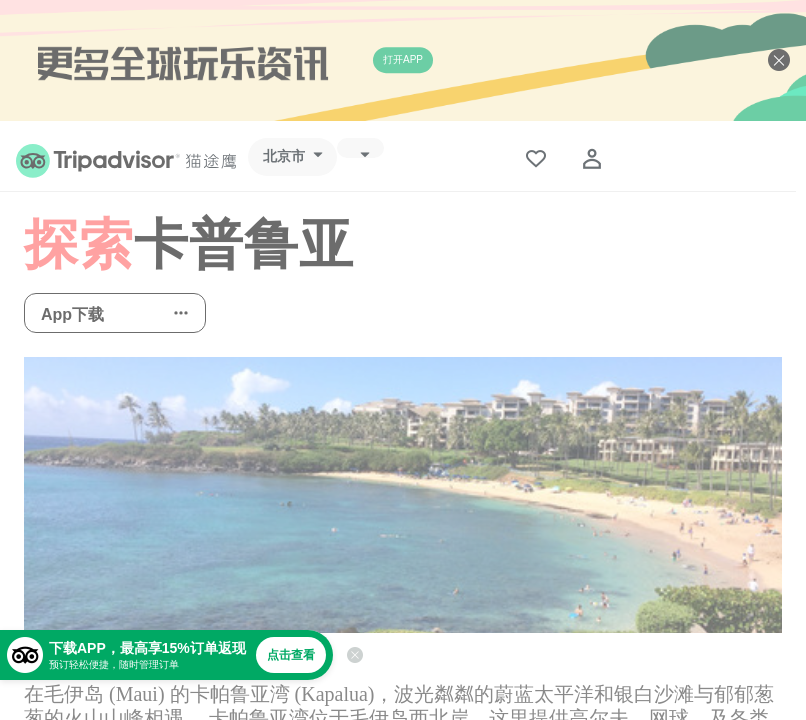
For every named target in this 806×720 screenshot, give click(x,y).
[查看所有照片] (403, 495)
